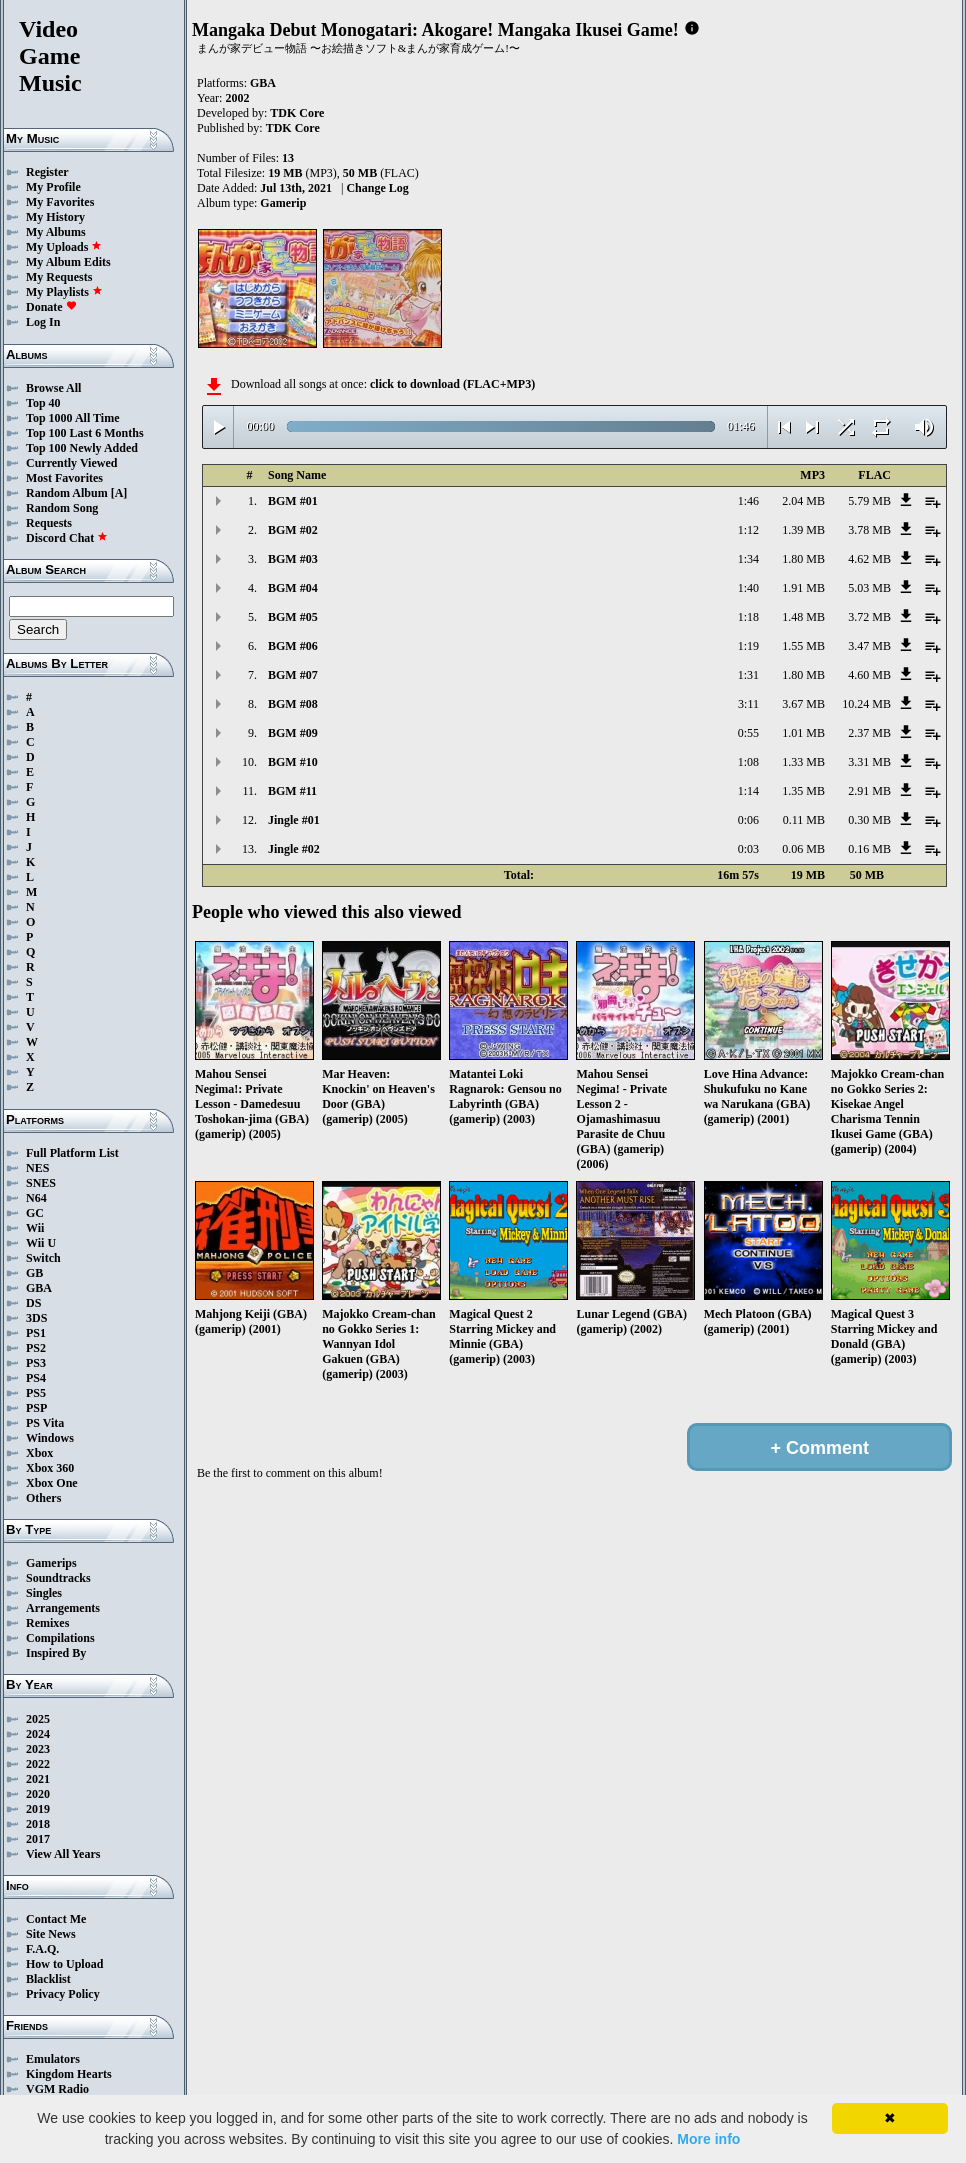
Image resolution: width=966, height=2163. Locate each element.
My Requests (59, 277)
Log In (43, 322)
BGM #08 (293, 704)
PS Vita (45, 1423)
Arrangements (63, 1608)
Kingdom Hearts (69, 2074)
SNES (41, 1183)
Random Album (67, 493)
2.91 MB (869, 791)
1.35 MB (803, 791)
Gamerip (283, 203)
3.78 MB (869, 530)
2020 (38, 1794)
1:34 (748, 559)
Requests (49, 523)
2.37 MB (869, 733)
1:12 (748, 530)
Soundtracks (58, 1578)
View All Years (63, 1854)
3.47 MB (869, 646)
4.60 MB (869, 675)
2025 (38, 1719)
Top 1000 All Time (72, 418)
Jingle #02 (294, 849)
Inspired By (56, 1653)
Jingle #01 (294, 820)
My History (55, 217)
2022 (38, 1764)
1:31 (748, 675)
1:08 (748, 762)
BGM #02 (293, 530)
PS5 (36, 1393)
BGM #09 (293, 733)
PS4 (36, 1378)
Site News (51, 1934)
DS (33, 1303)
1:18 (748, 617)
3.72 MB (869, 617)
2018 (38, 1824)
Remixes (47, 1623)
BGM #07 (293, 675)
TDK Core (297, 113)
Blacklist (48, 1979)
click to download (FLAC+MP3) (452, 384)
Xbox (39, 1453)
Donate (51, 307)
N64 (36, 1198)
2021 (38, 1779)
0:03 (748, 849)
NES (37, 1168)
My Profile (53, 187)
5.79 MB (869, 501)
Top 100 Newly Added (82, 448)
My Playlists (64, 292)
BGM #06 (293, 646)
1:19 (748, 646)
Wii (35, 1228)
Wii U (41, 1243)
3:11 (748, 704)
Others (43, 1498)
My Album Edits (68, 262)
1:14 (748, 791)
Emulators (53, 2059)
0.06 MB (803, 849)
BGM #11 (292, 791)
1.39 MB (803, 530)
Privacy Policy (63, 1994)
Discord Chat (67, 538)
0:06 (748, 820)
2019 (38, 1809)
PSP (36, 1408)
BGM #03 (293, 559)
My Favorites (60, 202)
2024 (38, 1734)
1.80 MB (803, 559)
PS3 (36, 1363)
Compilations (60, 1638)
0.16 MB (869, 849)
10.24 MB (866, 704)
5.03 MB (869, 588)
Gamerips (51, 1563)
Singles (44, 1593)
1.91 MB (803, 588)
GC (35, 1213)
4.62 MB (869, 559)
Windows (50, 1438)
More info (708, 2139)
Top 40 (43, 403)
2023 (38, 1749)
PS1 (36, 1333)
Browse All (53, 388)
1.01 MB (803, 733)
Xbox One (52, 1483)
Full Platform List (72, 1153)
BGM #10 (293, 762)
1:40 (748, 588)
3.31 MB (869, 762)
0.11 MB (804, 820)
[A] (119, 493)
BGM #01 (293, 501)
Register (47, 172)
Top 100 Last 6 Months (85, 433)
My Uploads (64, 247)
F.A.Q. (42, 1949)
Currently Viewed (71, 463)
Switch (43, 1258)
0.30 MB (869, 820)
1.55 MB (803, 646)
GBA (39, 1288)
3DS (36, 1318)
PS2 (36, 1348)
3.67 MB (803, 704)
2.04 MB (803, 501)
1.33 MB (803, 762)
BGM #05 (293, 617)
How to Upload (64, 1964)
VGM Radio (57, 2089)
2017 (38, 1839)
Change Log (377, 188)
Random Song (62, 508)
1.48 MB (803, 617)
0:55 (748, 733)
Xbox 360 (50, 1468)
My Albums (56, 232)
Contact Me (56, 1919)
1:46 (748, 501)
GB (34, 1273)
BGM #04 (293, 588)
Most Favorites (64, 478)
